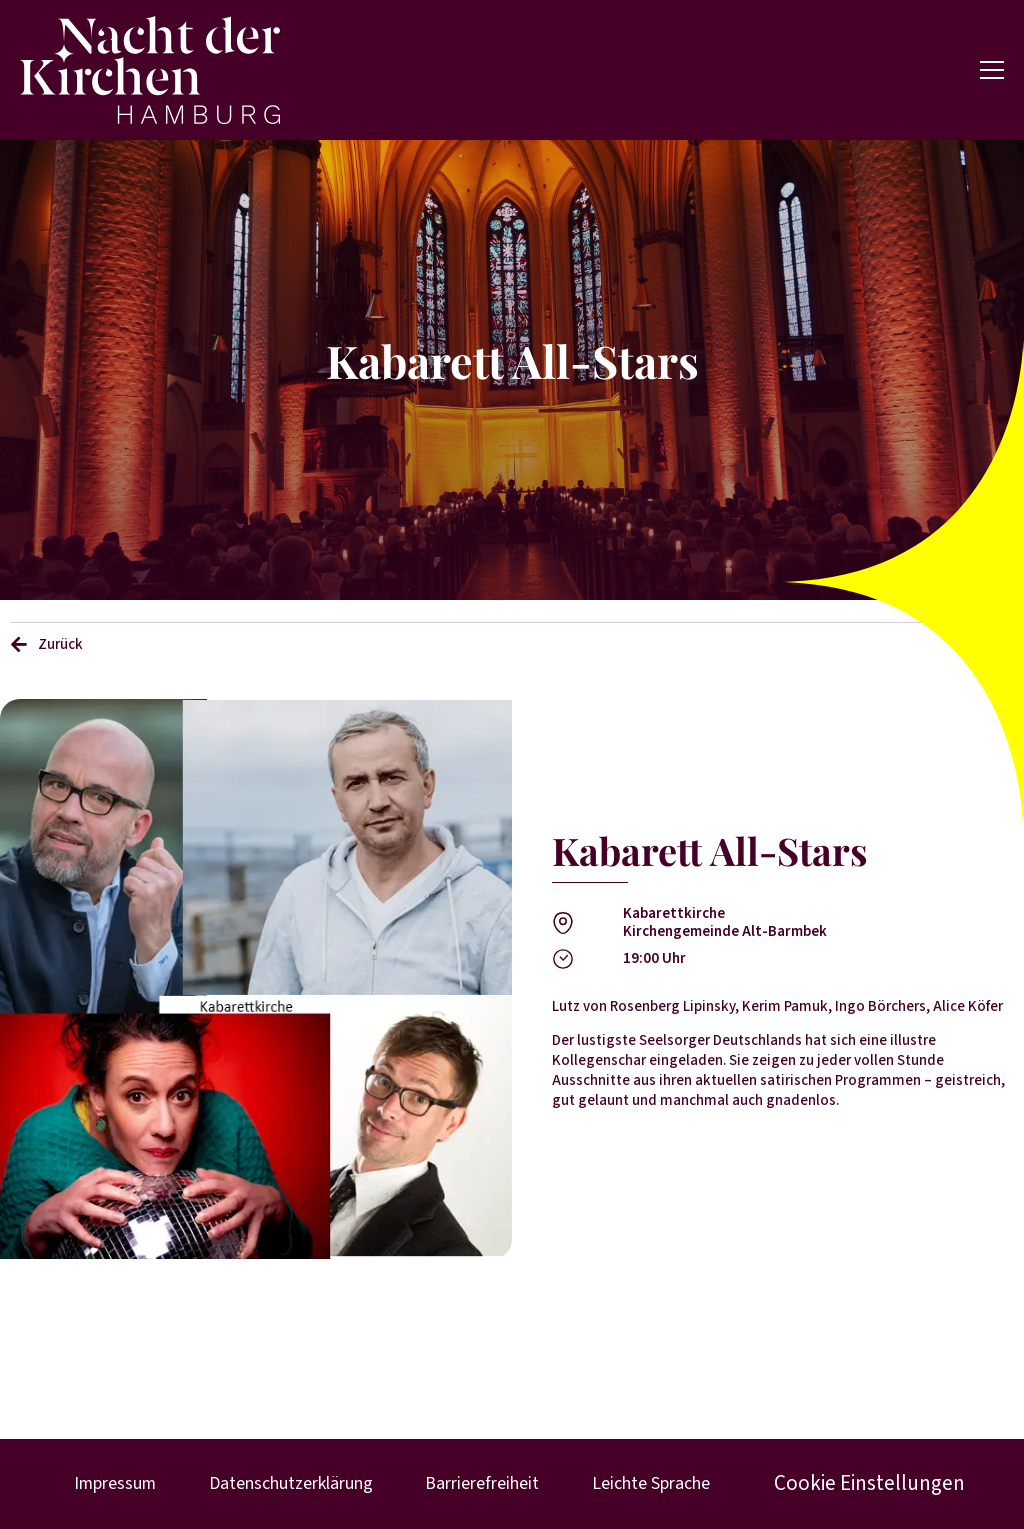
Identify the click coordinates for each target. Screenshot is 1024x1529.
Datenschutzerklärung (291, 1483)
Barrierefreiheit (479, 1483)
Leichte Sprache (644, 1483)
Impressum (118, 1483)
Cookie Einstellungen (864, 1484)
